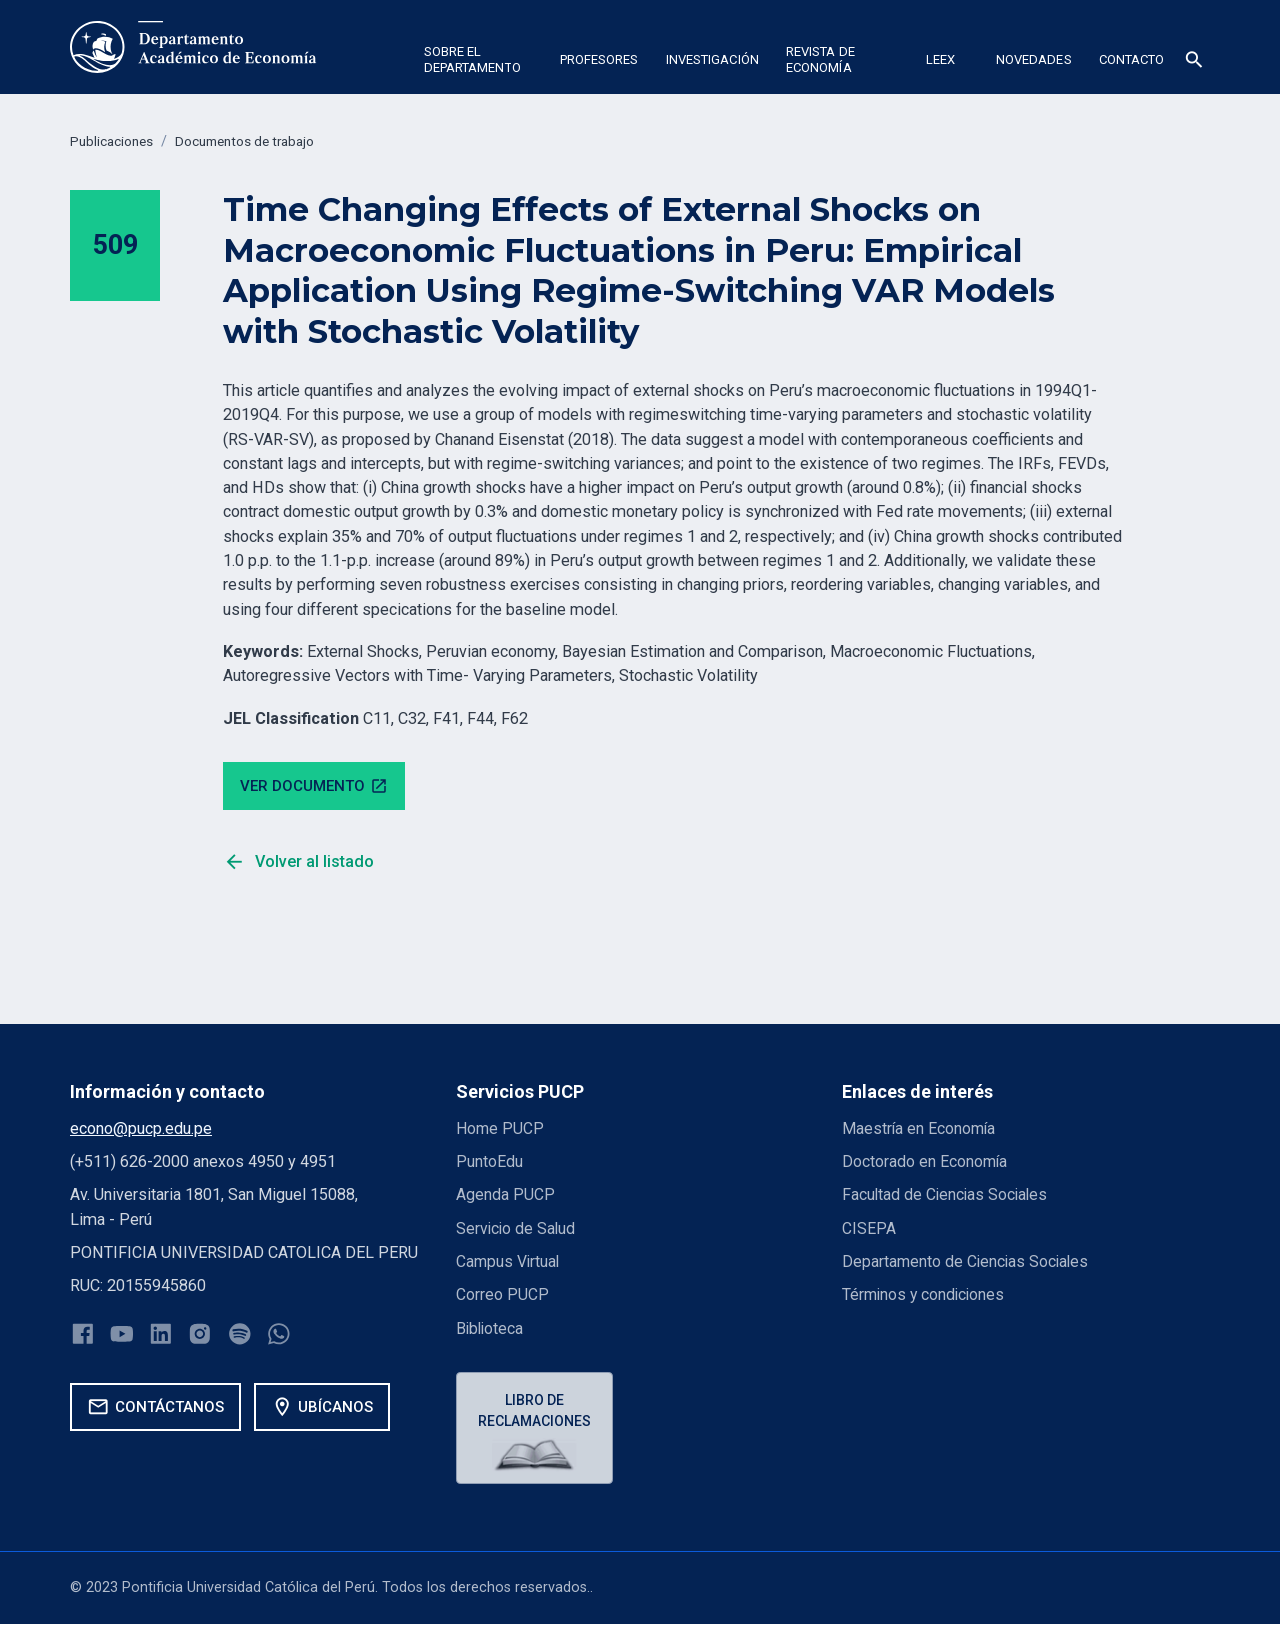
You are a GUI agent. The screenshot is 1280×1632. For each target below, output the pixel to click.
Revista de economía (820, 59)
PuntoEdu (489, 1164)
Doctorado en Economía (925, 1164)
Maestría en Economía (920, 1131)
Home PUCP (501, 1131)
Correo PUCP (502, 1297)
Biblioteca (491, 1330)
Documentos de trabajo (259, 141)
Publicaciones (115, 141)
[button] (478, 63)
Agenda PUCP (505, 1197)
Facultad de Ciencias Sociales (947, 1197)
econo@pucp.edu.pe (141, 1131)
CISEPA (869, 1230)
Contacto (1132, 59)
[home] (193, 47)
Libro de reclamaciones (536, 1414)
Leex (940, 59)
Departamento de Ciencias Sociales (967, 1264)
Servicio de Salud (517, 1230)
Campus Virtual (509, 1264)
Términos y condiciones (925, 1297)
